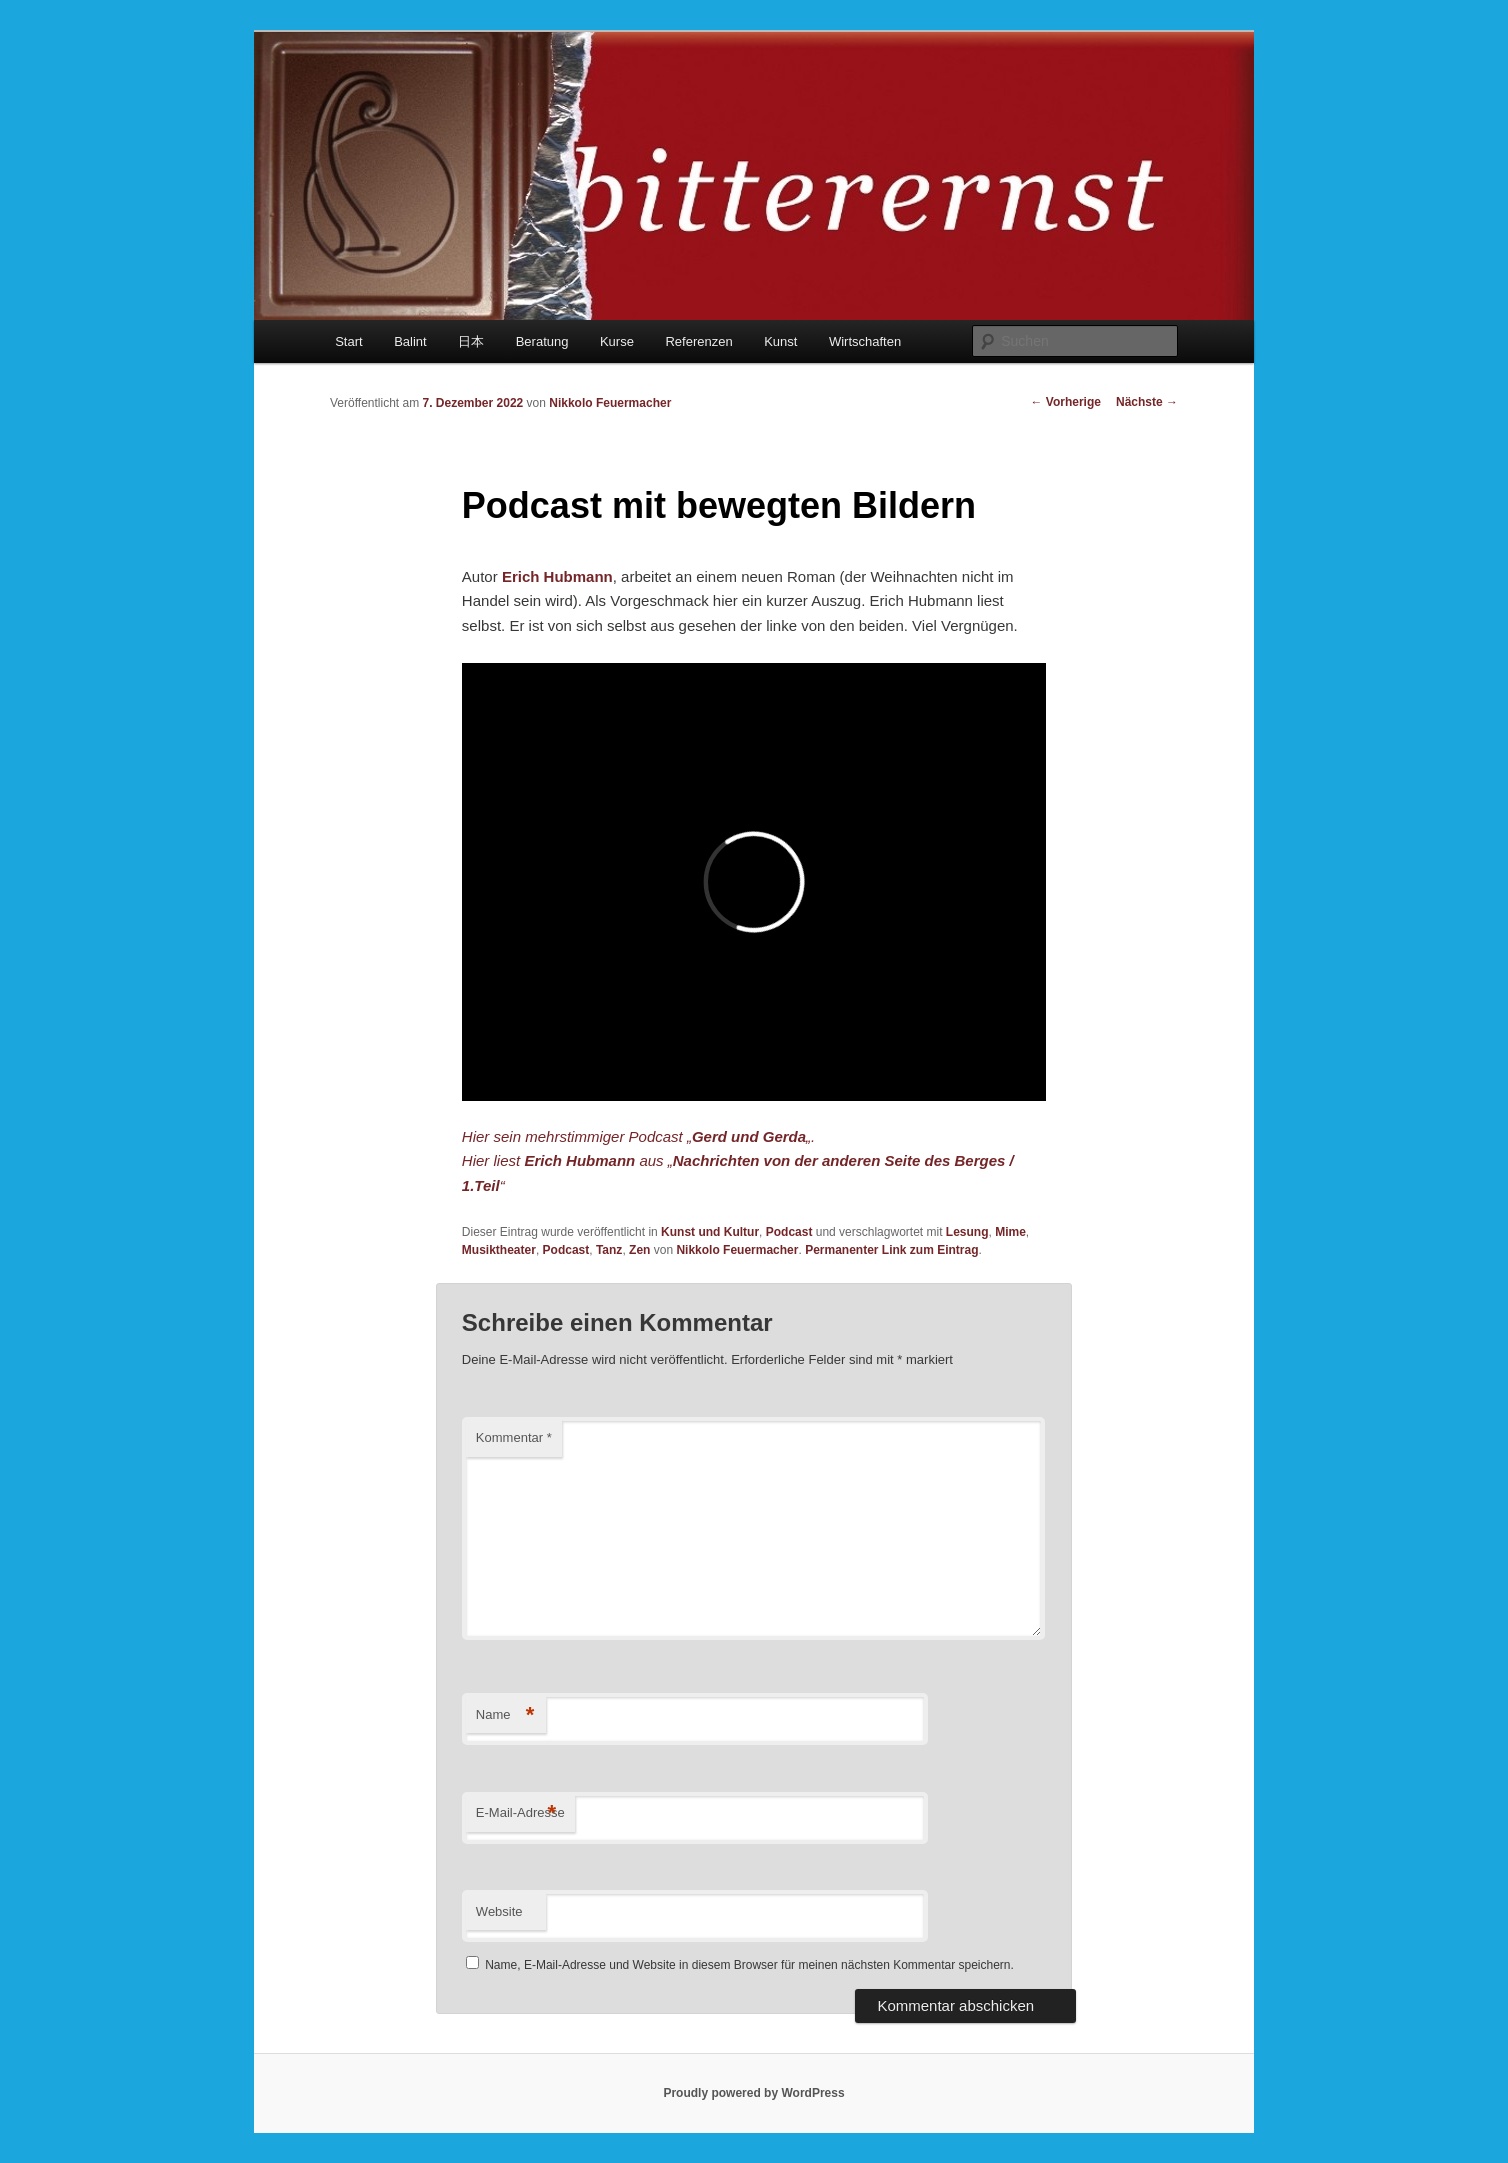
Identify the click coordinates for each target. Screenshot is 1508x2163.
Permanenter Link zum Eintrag (891, 1250)
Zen (639, 1250)
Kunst (780, 341)
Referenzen (698, 341)
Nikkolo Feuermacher (610, 403)
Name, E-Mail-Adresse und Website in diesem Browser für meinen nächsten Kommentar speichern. (749, 1965)
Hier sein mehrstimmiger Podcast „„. (638, 1136)
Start (348, 341)
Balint (410, 341)
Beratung (542, 341)
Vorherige (1066, 402)
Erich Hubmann (557, 576)
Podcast (789, 1232)
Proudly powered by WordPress (753, 2093)
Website (499, 1911)
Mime (1010, 1232)
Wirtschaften (865, 341)
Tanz (609, 1250)
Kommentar (514, 1437)
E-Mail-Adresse (520, 1813)
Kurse (617, 341)
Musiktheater (499, 1250)
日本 (471, 341)
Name (505, 1715)
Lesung (967, 1232)
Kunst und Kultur (710, 1232)
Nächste (1147, 402)
